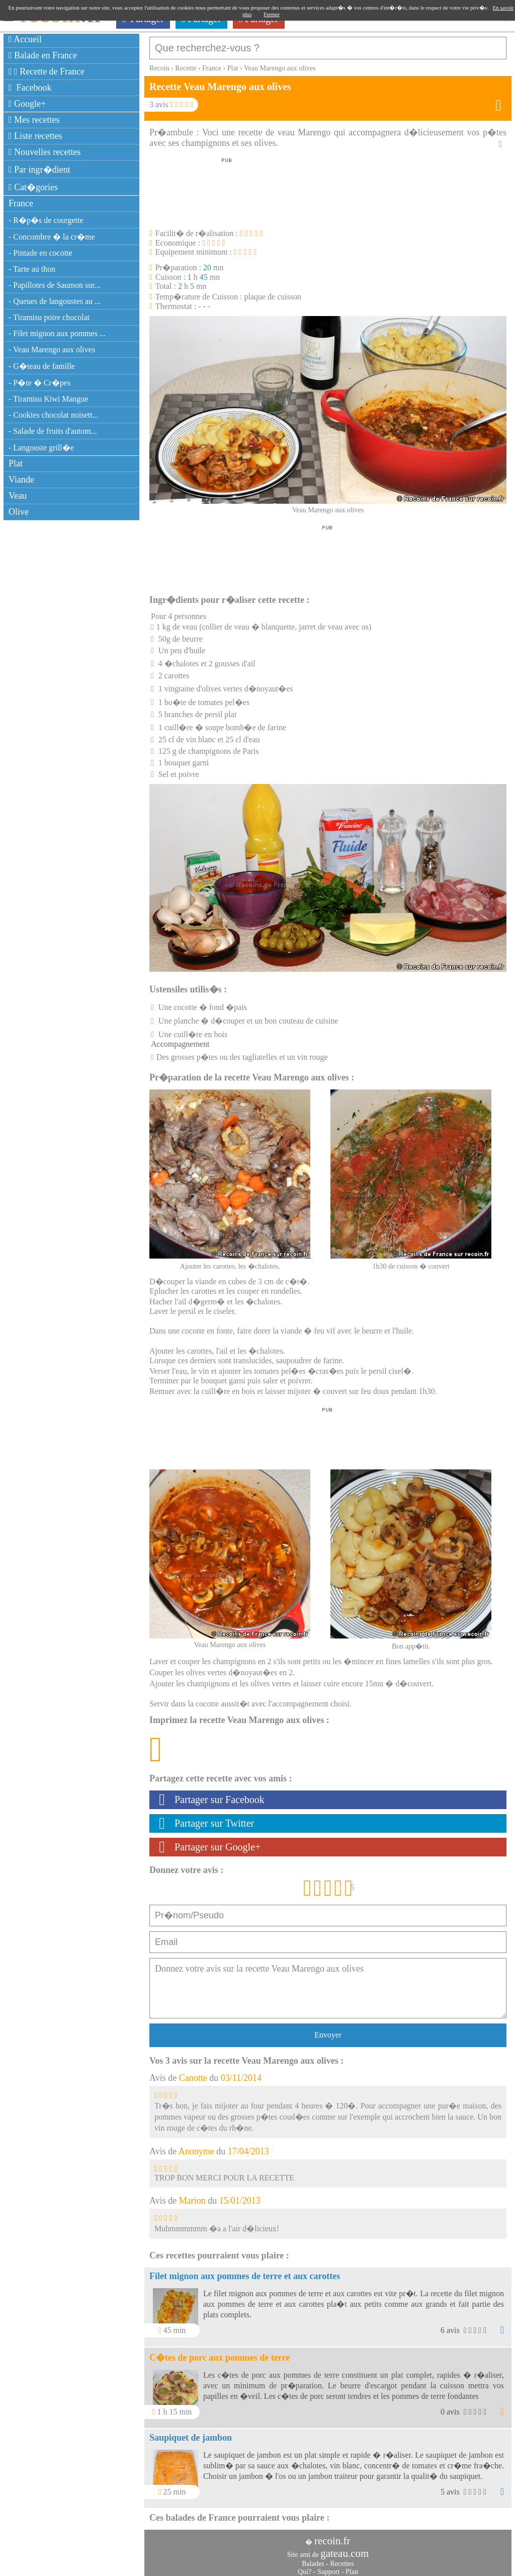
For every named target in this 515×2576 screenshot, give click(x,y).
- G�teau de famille (42, 366)
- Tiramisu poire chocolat (49, 317)
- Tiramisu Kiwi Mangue (49, 399)
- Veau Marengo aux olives (52, 349)
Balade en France (43, 55)
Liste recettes (35, 136)
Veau (18, 496)
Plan (352, 2566)
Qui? (304, 2566)
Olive (19, 512)
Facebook (30, 88)
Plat (16, 463)
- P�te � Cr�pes (39, 382)
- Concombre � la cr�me (52, 236)
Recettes (342, 2558)
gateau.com (344, 2548)
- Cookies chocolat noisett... (54, 415)
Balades (313, 2558)
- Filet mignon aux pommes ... (57, 333)
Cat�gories (33, 187)
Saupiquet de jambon (190, 2433)
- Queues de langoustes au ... (55, 301)
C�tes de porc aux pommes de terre (219, 2353)
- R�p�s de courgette (46, 220)
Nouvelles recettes (45, 152)
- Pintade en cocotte (40, 253)
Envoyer (327, 2029)
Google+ (27, 104)
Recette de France (46, 71)
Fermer (272, 14)
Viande (21, 480)
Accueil (25, 39)
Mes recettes (34, 120)
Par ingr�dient (39, 170)
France (21, 203)
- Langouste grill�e (41, 447)
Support (328, 2566)
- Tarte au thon (32, 269)
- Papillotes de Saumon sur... (55, 285)
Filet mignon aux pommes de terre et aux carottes (244, 2271)
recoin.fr (332, 2536)
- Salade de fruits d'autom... (53, 431)
